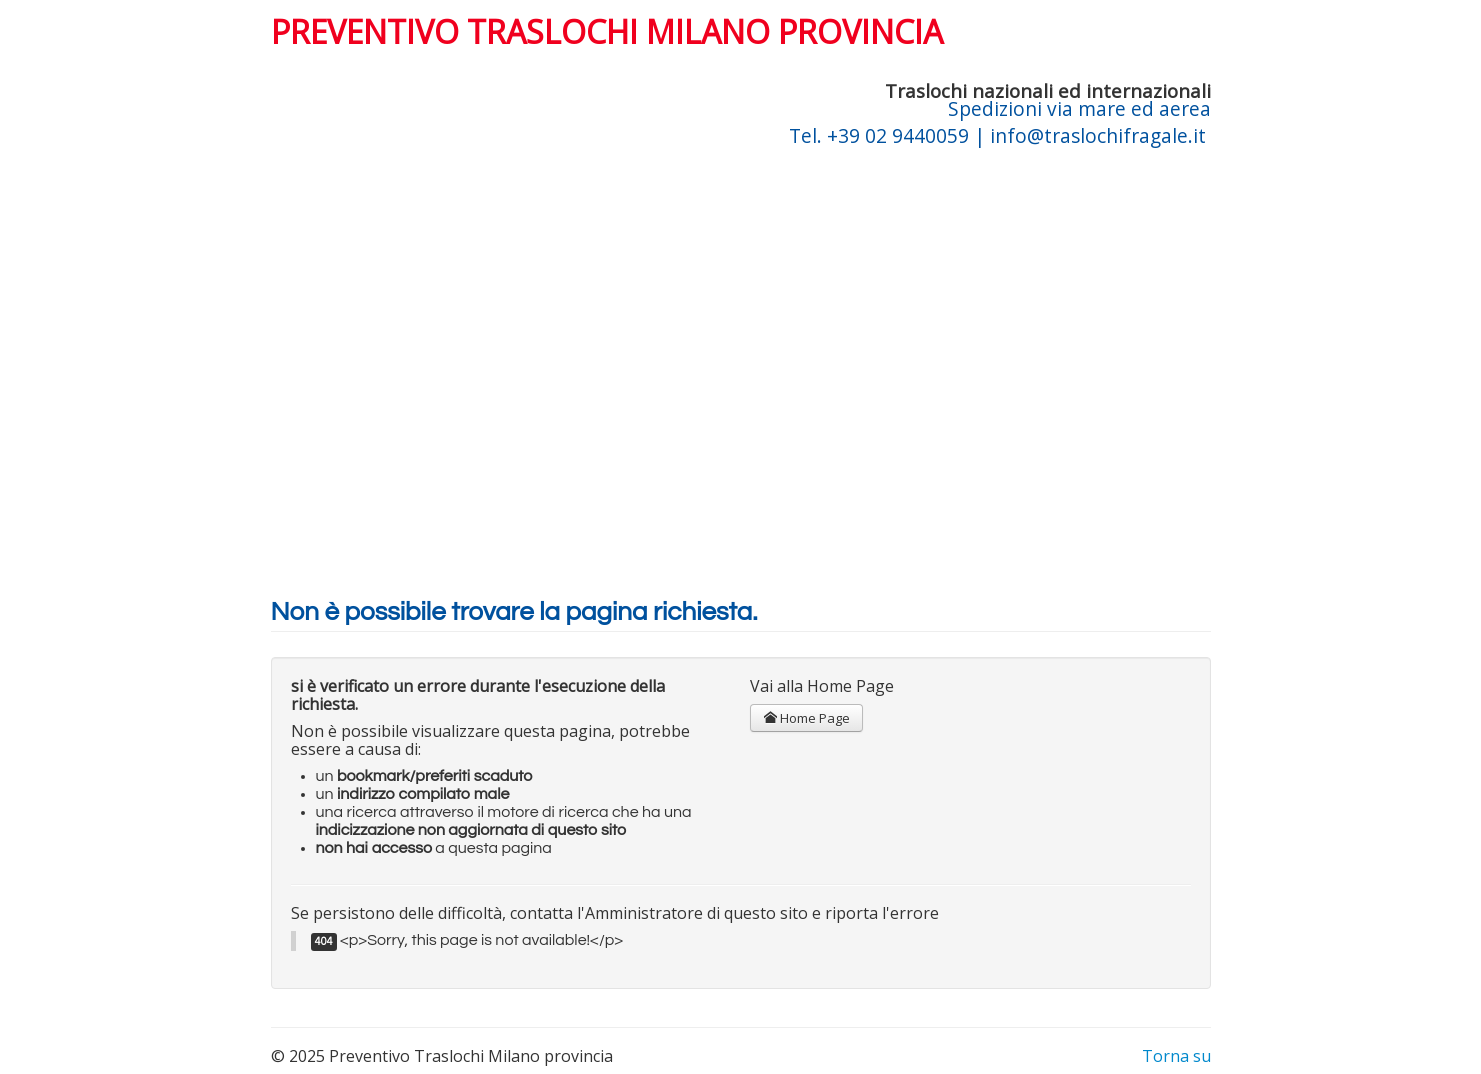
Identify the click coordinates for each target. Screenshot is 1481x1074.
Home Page (806, 718)
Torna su (1176, 1056)
